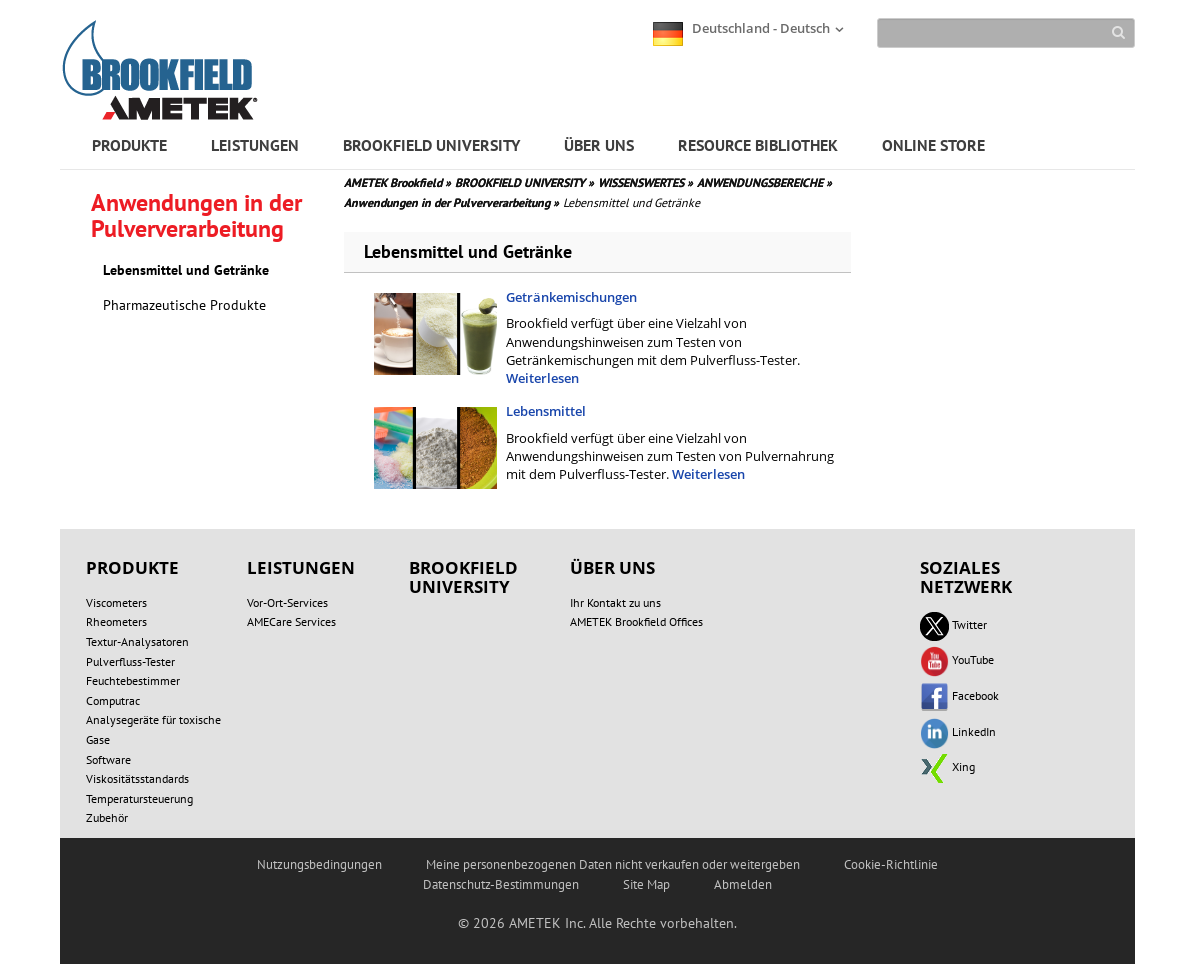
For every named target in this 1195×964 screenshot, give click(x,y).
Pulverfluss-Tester (130, 661)
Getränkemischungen (571, 297)
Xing (947, 766)
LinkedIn (958, 731)
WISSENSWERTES (645, 182)
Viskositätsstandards (137, 778)
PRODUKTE (129, 145)
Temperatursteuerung (139, 798)
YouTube (957, 659)
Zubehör (107, 817)
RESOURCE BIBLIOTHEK (758, 145)
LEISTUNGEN (255, 145)
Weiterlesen (542, 378)
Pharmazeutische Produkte (184, 305)
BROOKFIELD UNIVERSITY (431, 145)
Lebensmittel (546, 411)
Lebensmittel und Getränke (186, 270)
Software (108, 759)
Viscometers (116, 602)
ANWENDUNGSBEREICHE (764, 182)
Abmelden (743, 884)
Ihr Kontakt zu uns (615, 602)
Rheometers (116, 621)
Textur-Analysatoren (137, 641)
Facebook (959, 695)
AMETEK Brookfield (397, 182)
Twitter (953, 624)
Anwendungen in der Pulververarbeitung (451, 202)
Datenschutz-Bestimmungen (501, 884)
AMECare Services (291, 621)
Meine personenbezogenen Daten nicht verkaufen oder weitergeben (613, 864)
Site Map (646, 884)
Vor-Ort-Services (287, 602)
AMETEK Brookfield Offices (636, 621)
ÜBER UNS (599, 145)
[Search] (1006, 33)
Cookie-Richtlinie (891, 864)
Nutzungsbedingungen (319, 864)
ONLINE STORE (933, 145)
